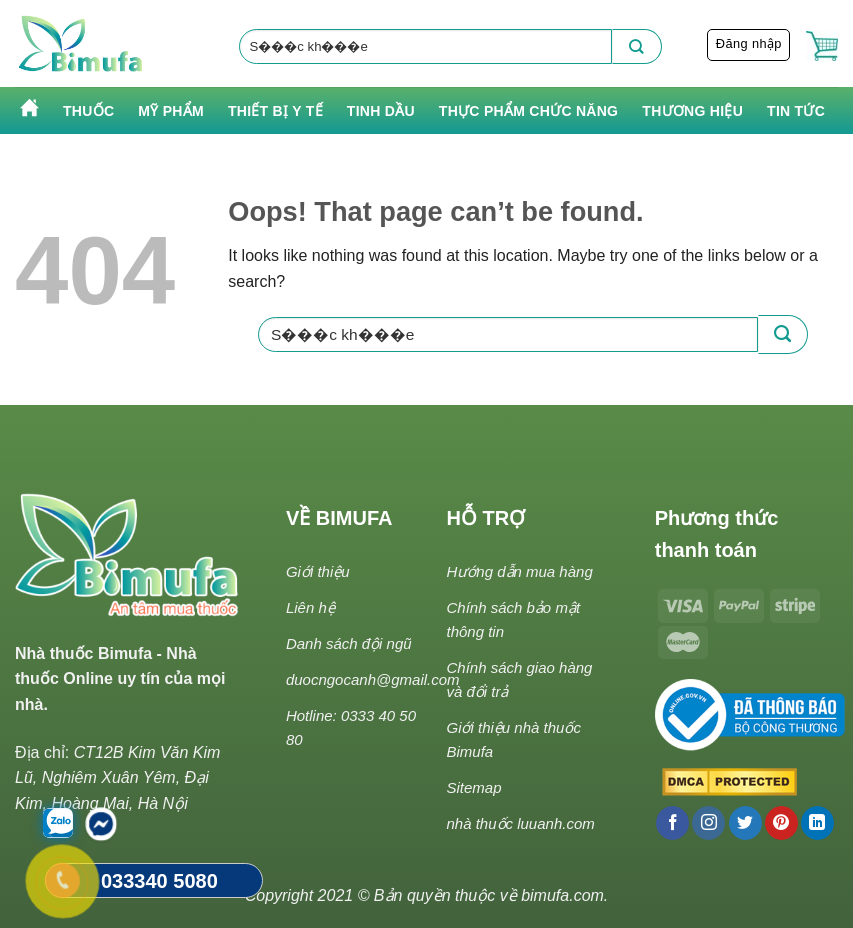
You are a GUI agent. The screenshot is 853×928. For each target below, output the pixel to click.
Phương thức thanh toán (717, 534)
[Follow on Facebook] (672, 823)
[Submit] (637, 46)
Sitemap (473, 787)
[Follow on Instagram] (708, 823)
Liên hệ (310, 607)
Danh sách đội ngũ (349, 643)
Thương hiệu (692, 111)
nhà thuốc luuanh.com (520, 823)
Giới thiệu (318, 571)
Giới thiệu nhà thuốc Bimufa (513, 739)
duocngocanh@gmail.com (373, 679)
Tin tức (796, 111)
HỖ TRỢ (485, 518)
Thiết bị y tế (275, 111)
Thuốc (88, 111)
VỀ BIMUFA (339, 518)
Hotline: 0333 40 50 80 (351, 727)
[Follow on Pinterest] (781, 823)
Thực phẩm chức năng (528, 111)
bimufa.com (562, 895)
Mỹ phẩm (171, 111)
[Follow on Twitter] (745, 823)
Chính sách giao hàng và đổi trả (519, 679)
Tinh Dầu (381, 111)
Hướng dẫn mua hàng (519, 571)
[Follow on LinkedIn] (817, 823)
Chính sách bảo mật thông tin (513, 619)
